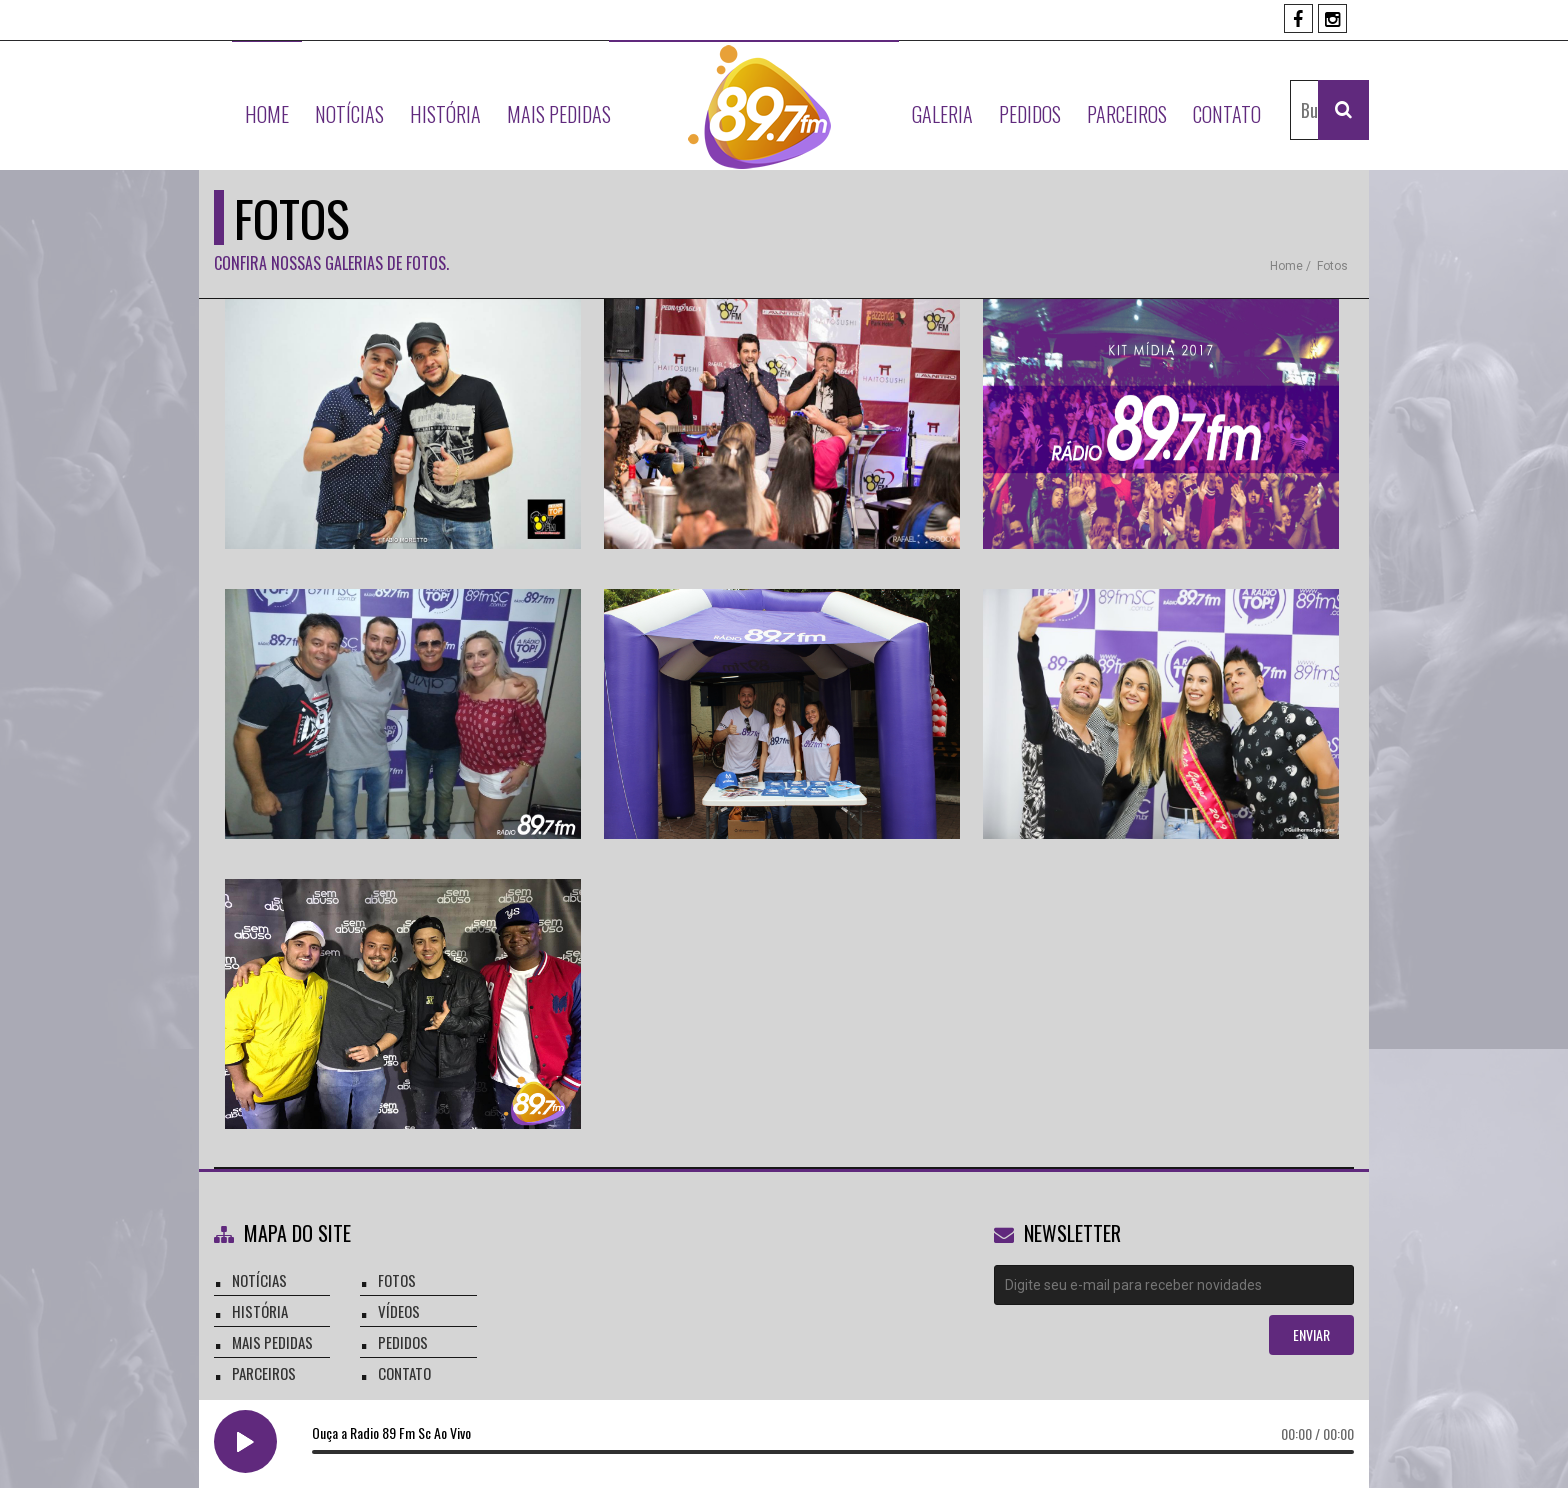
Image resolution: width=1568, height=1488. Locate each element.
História (445, 114)
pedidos (403, 1342)
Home (267, 114)
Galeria (942, 114)
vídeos (399, 1311)
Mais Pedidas (559, 114)
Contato (1227, 114)
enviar (1311, 1334)
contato (404, 1373)
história (260, 1311)
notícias (259, 1280)
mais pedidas (272, 1342)
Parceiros (1127, 114)
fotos (1332, 266)
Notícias (349, 114)
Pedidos (1030, 114)
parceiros (264, 1373)
